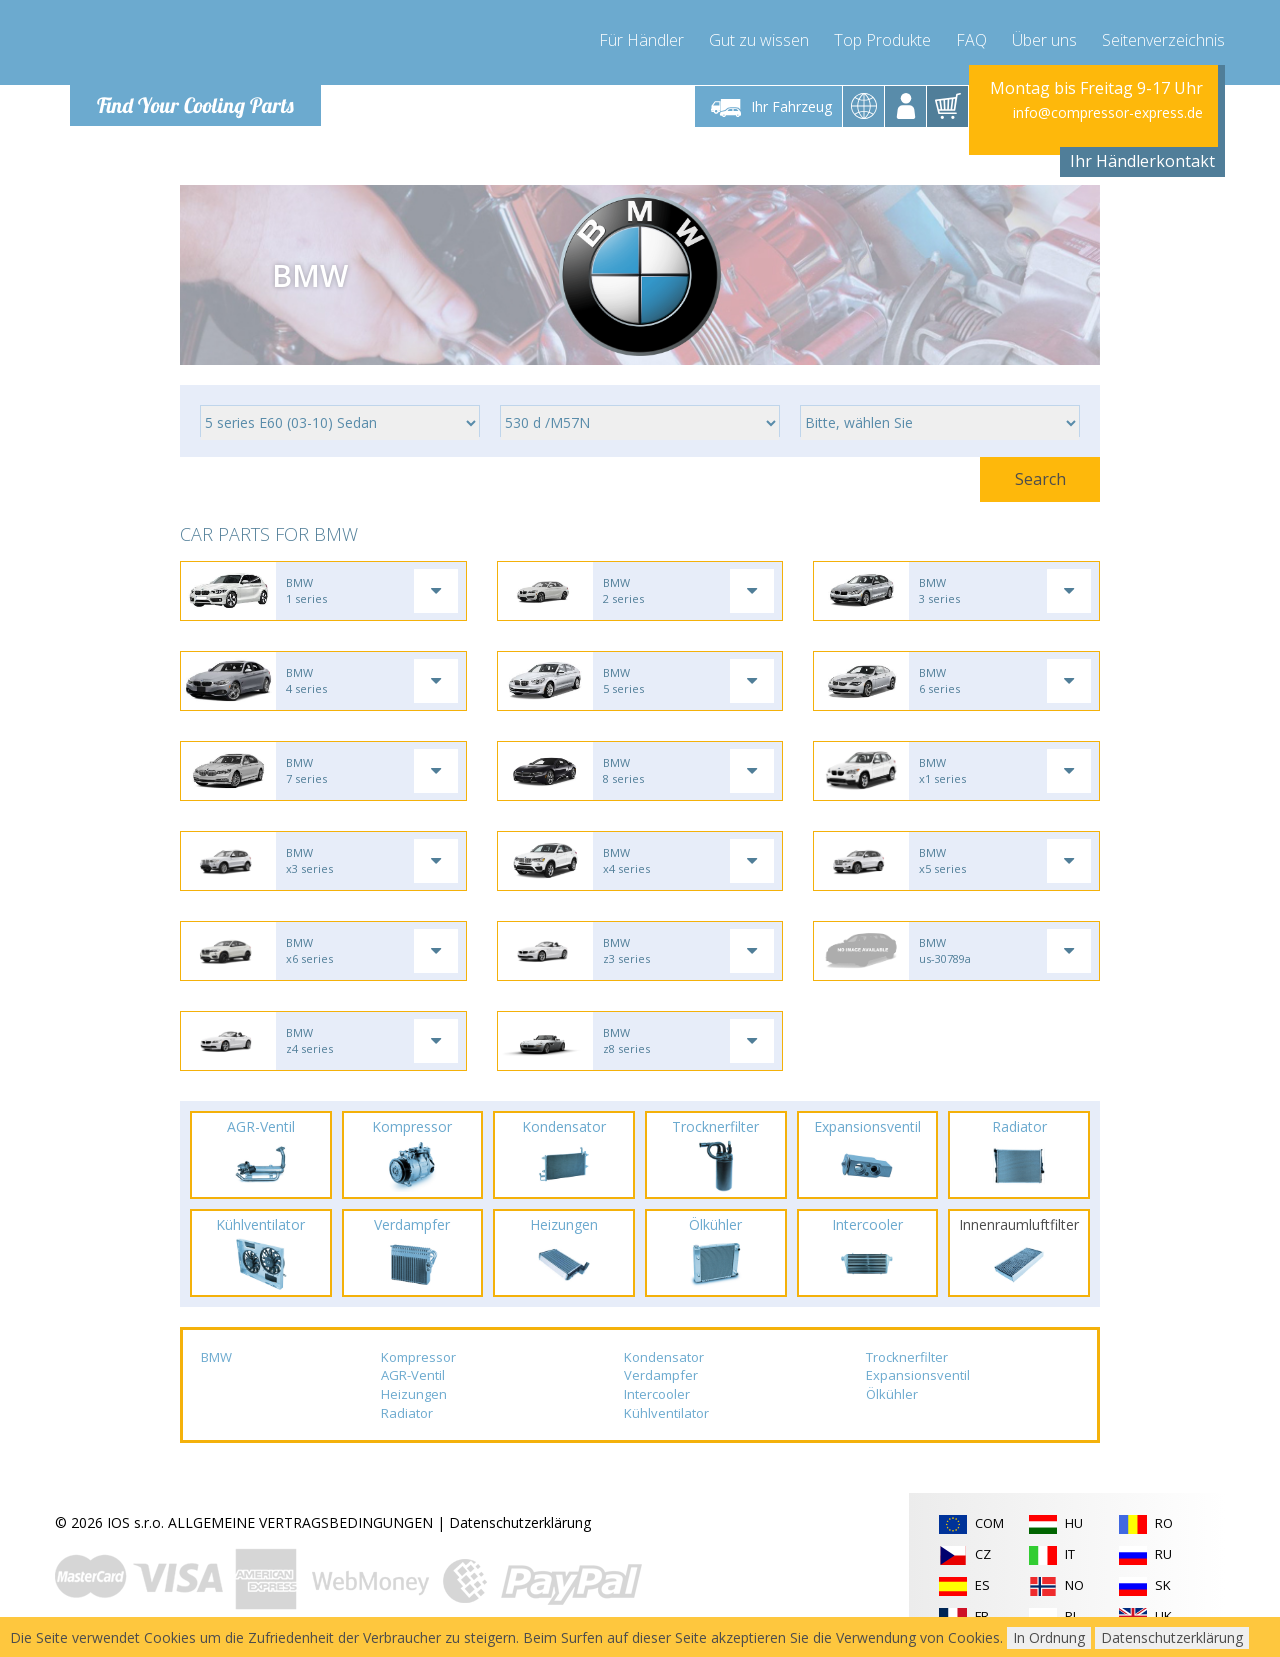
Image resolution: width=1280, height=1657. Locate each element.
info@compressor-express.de (1108, 112)
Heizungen (414, 1394)
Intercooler (657, 1394)
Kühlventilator (666, 1413)
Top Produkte (882, 40)
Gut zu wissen (759, 40)
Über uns (1044, 40)
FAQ (971, 40)
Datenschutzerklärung (520, 1522)
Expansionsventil (918, 1375)
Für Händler (641, 40)
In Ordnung (1049, 1637)
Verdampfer (661, 1375)
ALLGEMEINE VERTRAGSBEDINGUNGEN (300, 1522)
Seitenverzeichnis (1163, 40)
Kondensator (664, 1357)
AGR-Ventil (413, 1375)
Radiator (407, 1413)
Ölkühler (892, 1394)
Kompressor (418, 1357)
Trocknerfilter (907, 1357)
